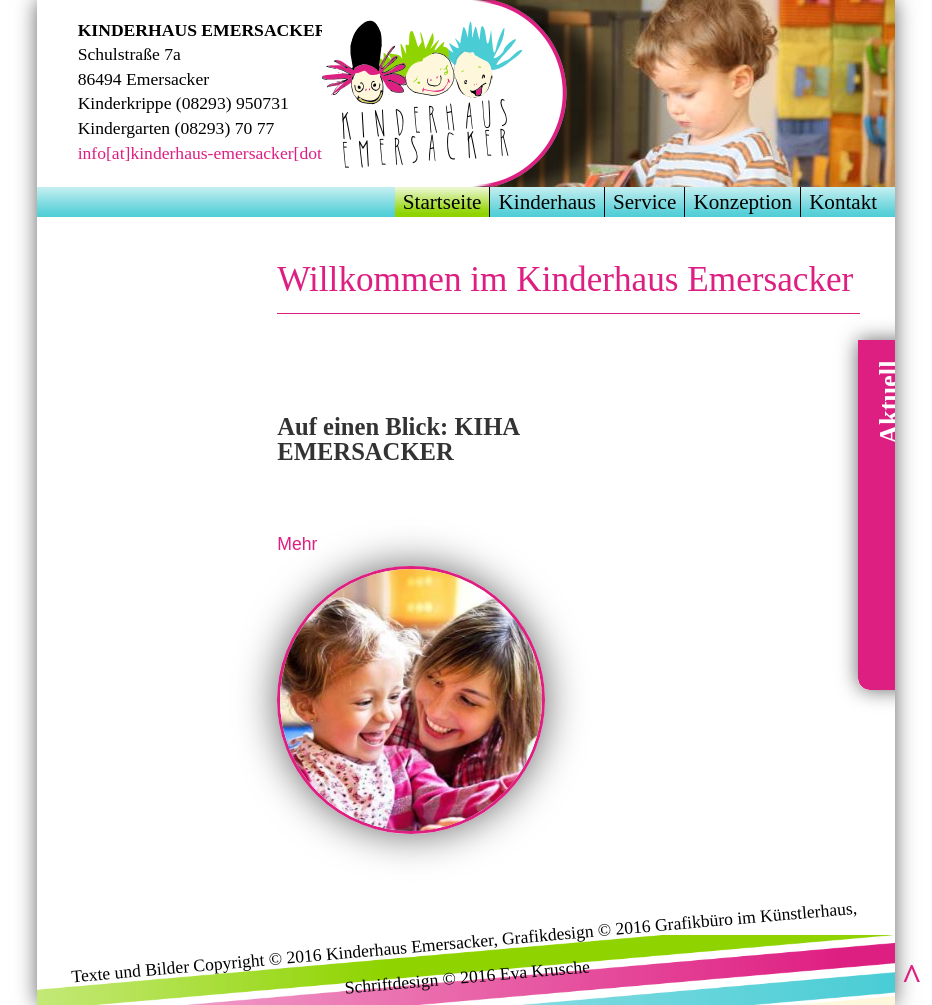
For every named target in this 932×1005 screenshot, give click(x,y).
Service (644, 202)
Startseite (442, 202)
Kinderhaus (547, 202)
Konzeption (742, 202)
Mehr (297, 544)
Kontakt (843, 202)
